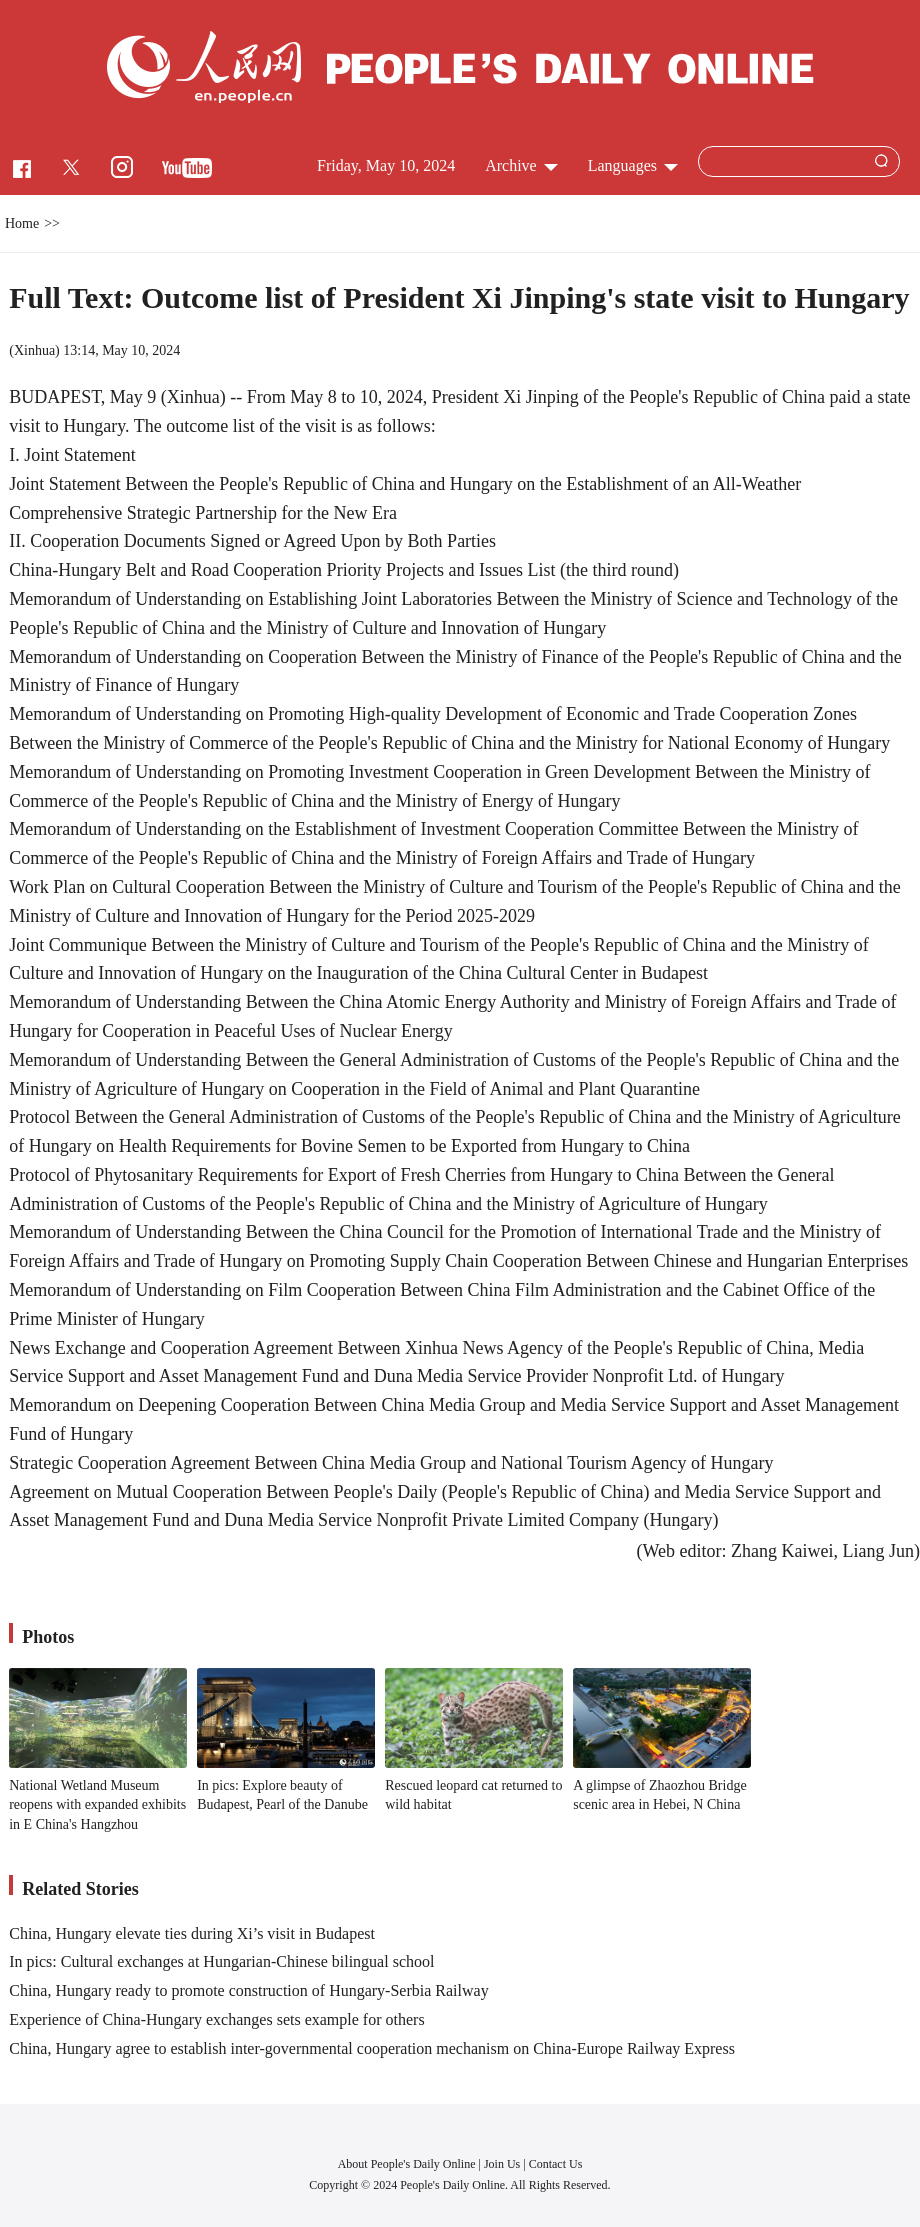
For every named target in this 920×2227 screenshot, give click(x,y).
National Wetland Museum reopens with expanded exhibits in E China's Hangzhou (97, 1805)
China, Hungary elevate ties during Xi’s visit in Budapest (192, 1933)
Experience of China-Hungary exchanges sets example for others (216, 2019)
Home (22, 223)
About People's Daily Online (407, 2164)
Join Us (503, 2164)
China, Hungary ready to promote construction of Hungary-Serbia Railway (248, 1990)
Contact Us (556, 2164)
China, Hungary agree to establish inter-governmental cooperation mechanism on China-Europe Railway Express (372, 2048)
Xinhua (34, 350)
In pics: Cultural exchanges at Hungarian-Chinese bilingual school (221, 1961)
